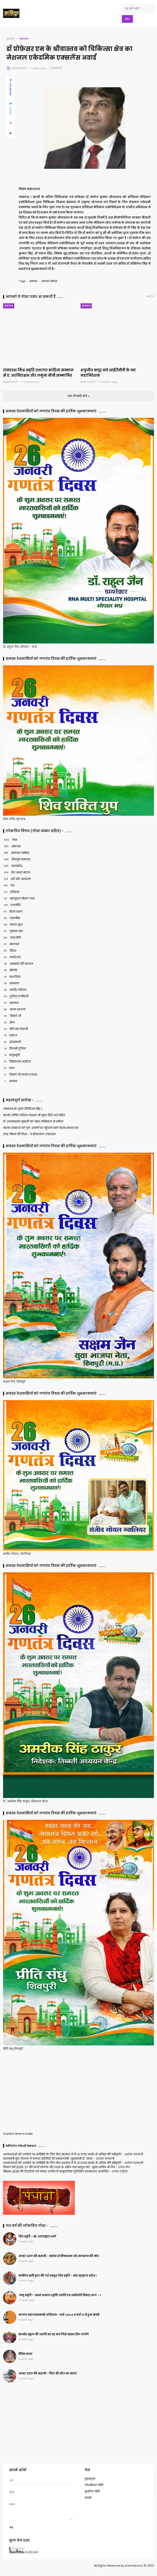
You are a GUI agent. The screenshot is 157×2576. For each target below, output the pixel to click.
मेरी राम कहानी (15, 1029)
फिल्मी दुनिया (14, 1048)
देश (9, 885)
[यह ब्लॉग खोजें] (138, 8)
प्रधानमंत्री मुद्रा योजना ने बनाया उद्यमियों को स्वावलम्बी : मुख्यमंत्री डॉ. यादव (47, 2159)
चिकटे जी (12, 1016)
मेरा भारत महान (16, 872)
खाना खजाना (14, 1009)
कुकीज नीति (92, 2491)
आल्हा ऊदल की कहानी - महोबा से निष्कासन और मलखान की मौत (58, 2256)
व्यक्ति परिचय (14, 990)
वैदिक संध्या (25, 2354)
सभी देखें (150, 296)
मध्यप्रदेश (12, 866)
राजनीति (11, 905)
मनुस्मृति (11, 1055)
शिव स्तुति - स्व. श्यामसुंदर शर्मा (37, 2236)
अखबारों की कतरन (18, 964)
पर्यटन (10, 1035)
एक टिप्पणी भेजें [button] (77, 396)
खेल (9, 1022)
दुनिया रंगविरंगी (15, 996)
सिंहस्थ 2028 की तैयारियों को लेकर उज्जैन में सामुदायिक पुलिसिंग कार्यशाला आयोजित (56, 2171)
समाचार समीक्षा (49, 281)
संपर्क (88, 2498)
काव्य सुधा (12, 925)
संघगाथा (11, 944)
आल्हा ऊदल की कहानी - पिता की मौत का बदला (47, 2373)
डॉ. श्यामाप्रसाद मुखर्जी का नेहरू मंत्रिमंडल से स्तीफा (33, 1121)
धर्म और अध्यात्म (16, 879)
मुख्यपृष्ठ (10, 38)
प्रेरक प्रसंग (12, 911)
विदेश (9, 951)
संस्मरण (11, 983)
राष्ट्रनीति (12, 938)
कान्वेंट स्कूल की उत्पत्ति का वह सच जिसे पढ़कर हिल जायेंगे (53, 2334)
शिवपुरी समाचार (16, 859)
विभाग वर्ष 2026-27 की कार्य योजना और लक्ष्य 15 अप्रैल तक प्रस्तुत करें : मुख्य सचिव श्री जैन (59, 2167)
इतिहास (11, 892)
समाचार (24, 38)
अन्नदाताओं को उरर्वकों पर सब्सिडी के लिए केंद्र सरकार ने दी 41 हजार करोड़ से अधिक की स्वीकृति (62, 2154)
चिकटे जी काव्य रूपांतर (20, 1075)
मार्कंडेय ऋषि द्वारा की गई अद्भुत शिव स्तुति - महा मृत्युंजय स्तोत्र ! (57, 2276)
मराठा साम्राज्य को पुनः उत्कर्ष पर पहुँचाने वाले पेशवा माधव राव (40, 1128)
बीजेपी (10, 970)
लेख (10, 840)
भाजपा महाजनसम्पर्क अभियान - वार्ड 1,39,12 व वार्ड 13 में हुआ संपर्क (59, 2315)
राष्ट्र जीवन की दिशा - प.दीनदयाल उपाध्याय (29, 1134)
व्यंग (9, 1068)
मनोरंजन (12, 957)
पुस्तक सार (13, 931)
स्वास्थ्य (11, 1003)
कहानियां (12, 977)
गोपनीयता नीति (94, 2485)
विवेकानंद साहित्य (17, 1062)
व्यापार (10, 1081)
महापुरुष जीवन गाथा (19, 898)
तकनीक (11, 918)
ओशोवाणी (12, 1042)
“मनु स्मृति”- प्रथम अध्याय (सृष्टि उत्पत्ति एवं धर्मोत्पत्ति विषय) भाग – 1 (59, 2295)
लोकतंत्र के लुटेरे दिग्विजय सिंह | (22, 1109)
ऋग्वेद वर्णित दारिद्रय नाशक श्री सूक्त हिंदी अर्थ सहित (34, 1115)
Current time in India (18, 2134)
